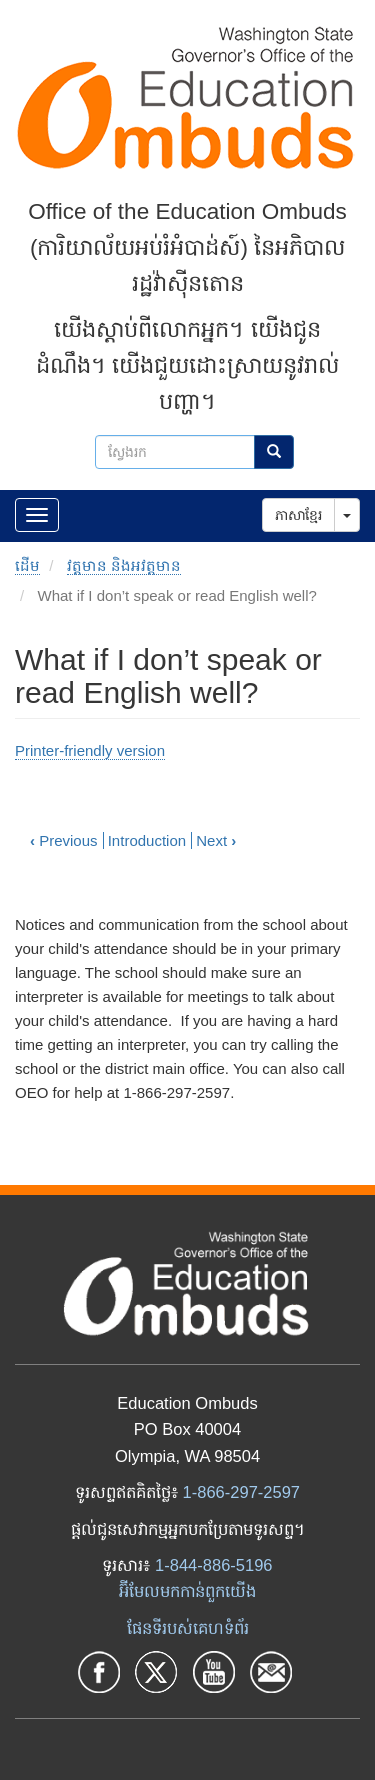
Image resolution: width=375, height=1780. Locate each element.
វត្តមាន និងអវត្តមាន (124, 565)
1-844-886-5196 (213, 1565)
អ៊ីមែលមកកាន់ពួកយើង (187, 1591)
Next (216, 840)
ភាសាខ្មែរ (298, 515)
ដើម (27, 565)
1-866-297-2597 (241, 1492)
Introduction (147, 840)
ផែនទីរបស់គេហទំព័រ (188, 1628)
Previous (64, 840)
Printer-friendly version (90, 750)
